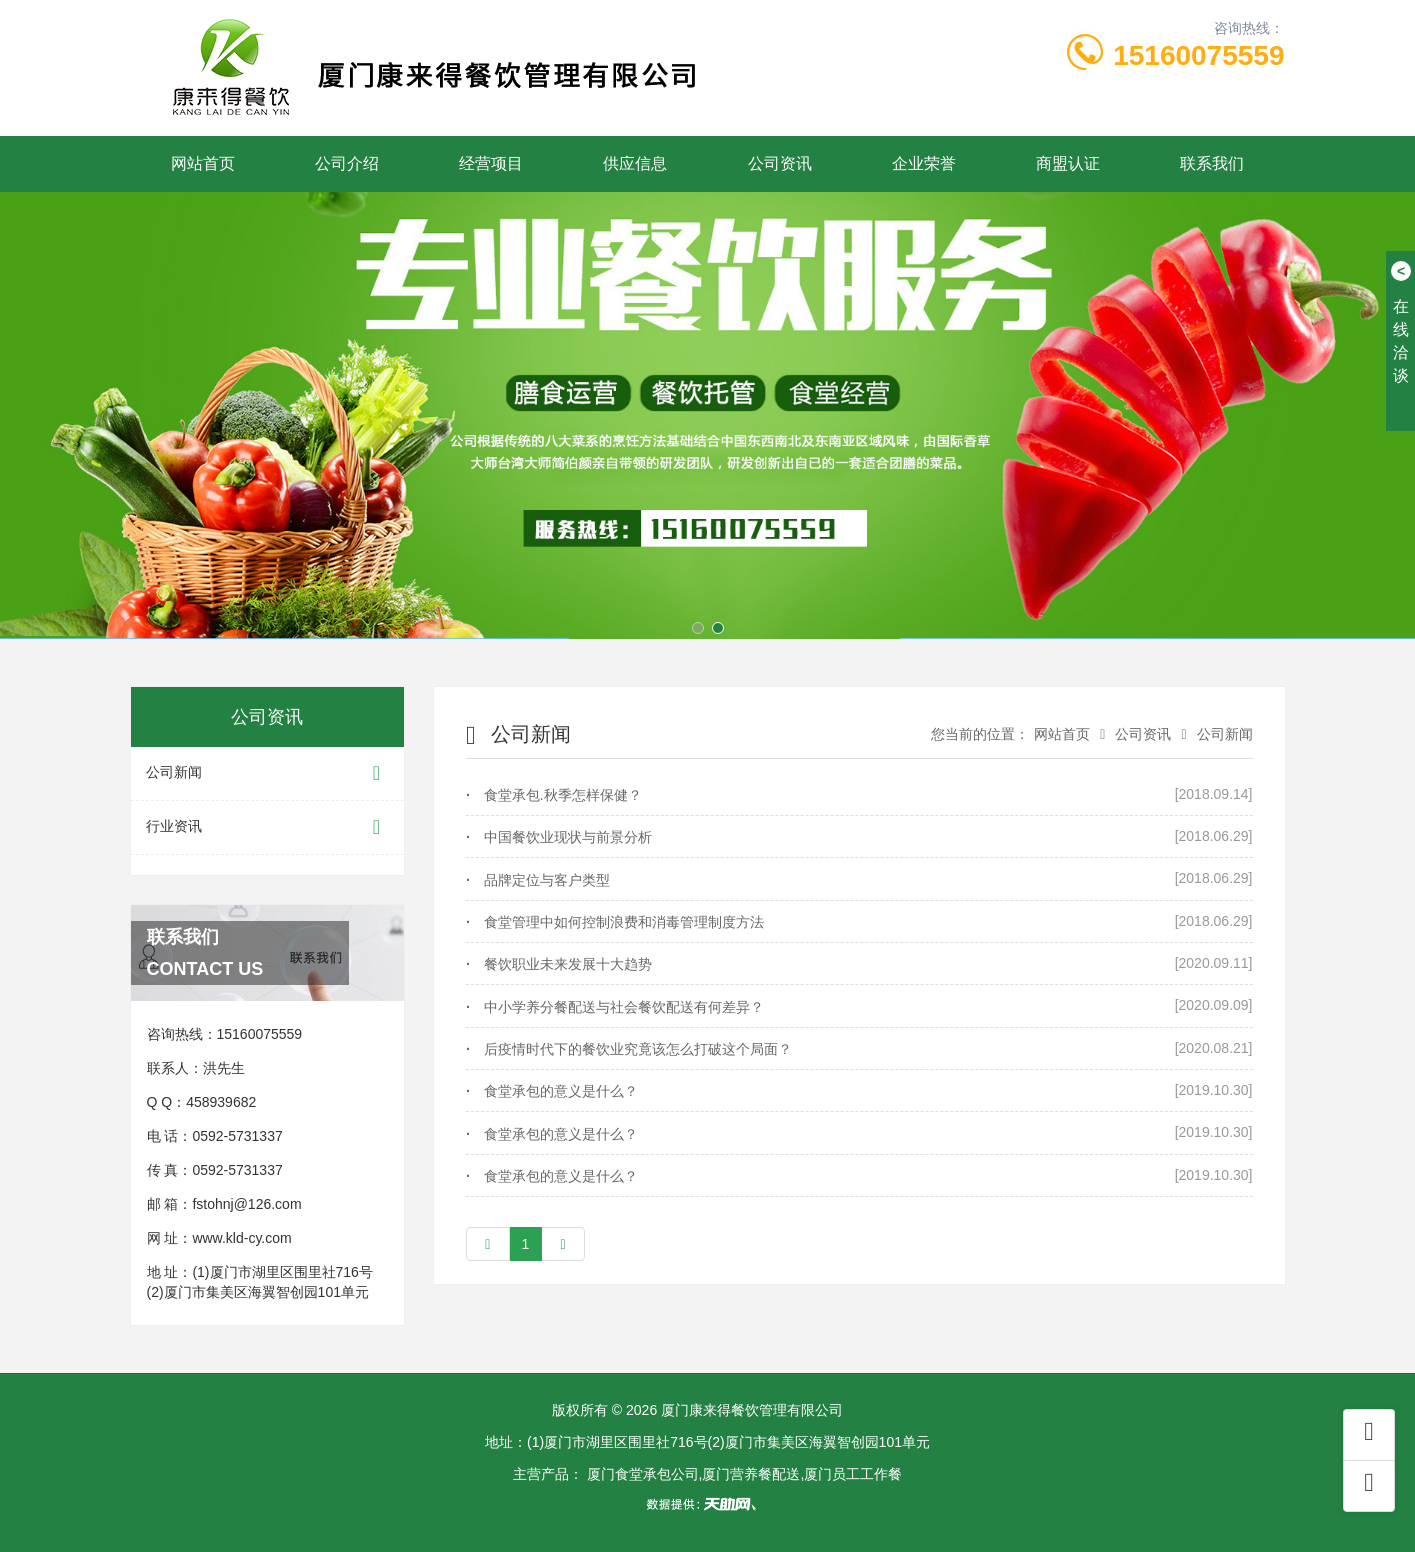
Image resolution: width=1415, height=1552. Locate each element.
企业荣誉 (924, 163)
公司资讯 (780, 163)
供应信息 (635, 163)
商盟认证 (1068, 163)
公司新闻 (268, 773)
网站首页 (203, 163)
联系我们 (1212, 163)
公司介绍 (347, 163)
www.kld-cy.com (241, 1238)
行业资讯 (268, 827)
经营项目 (491, 163)
